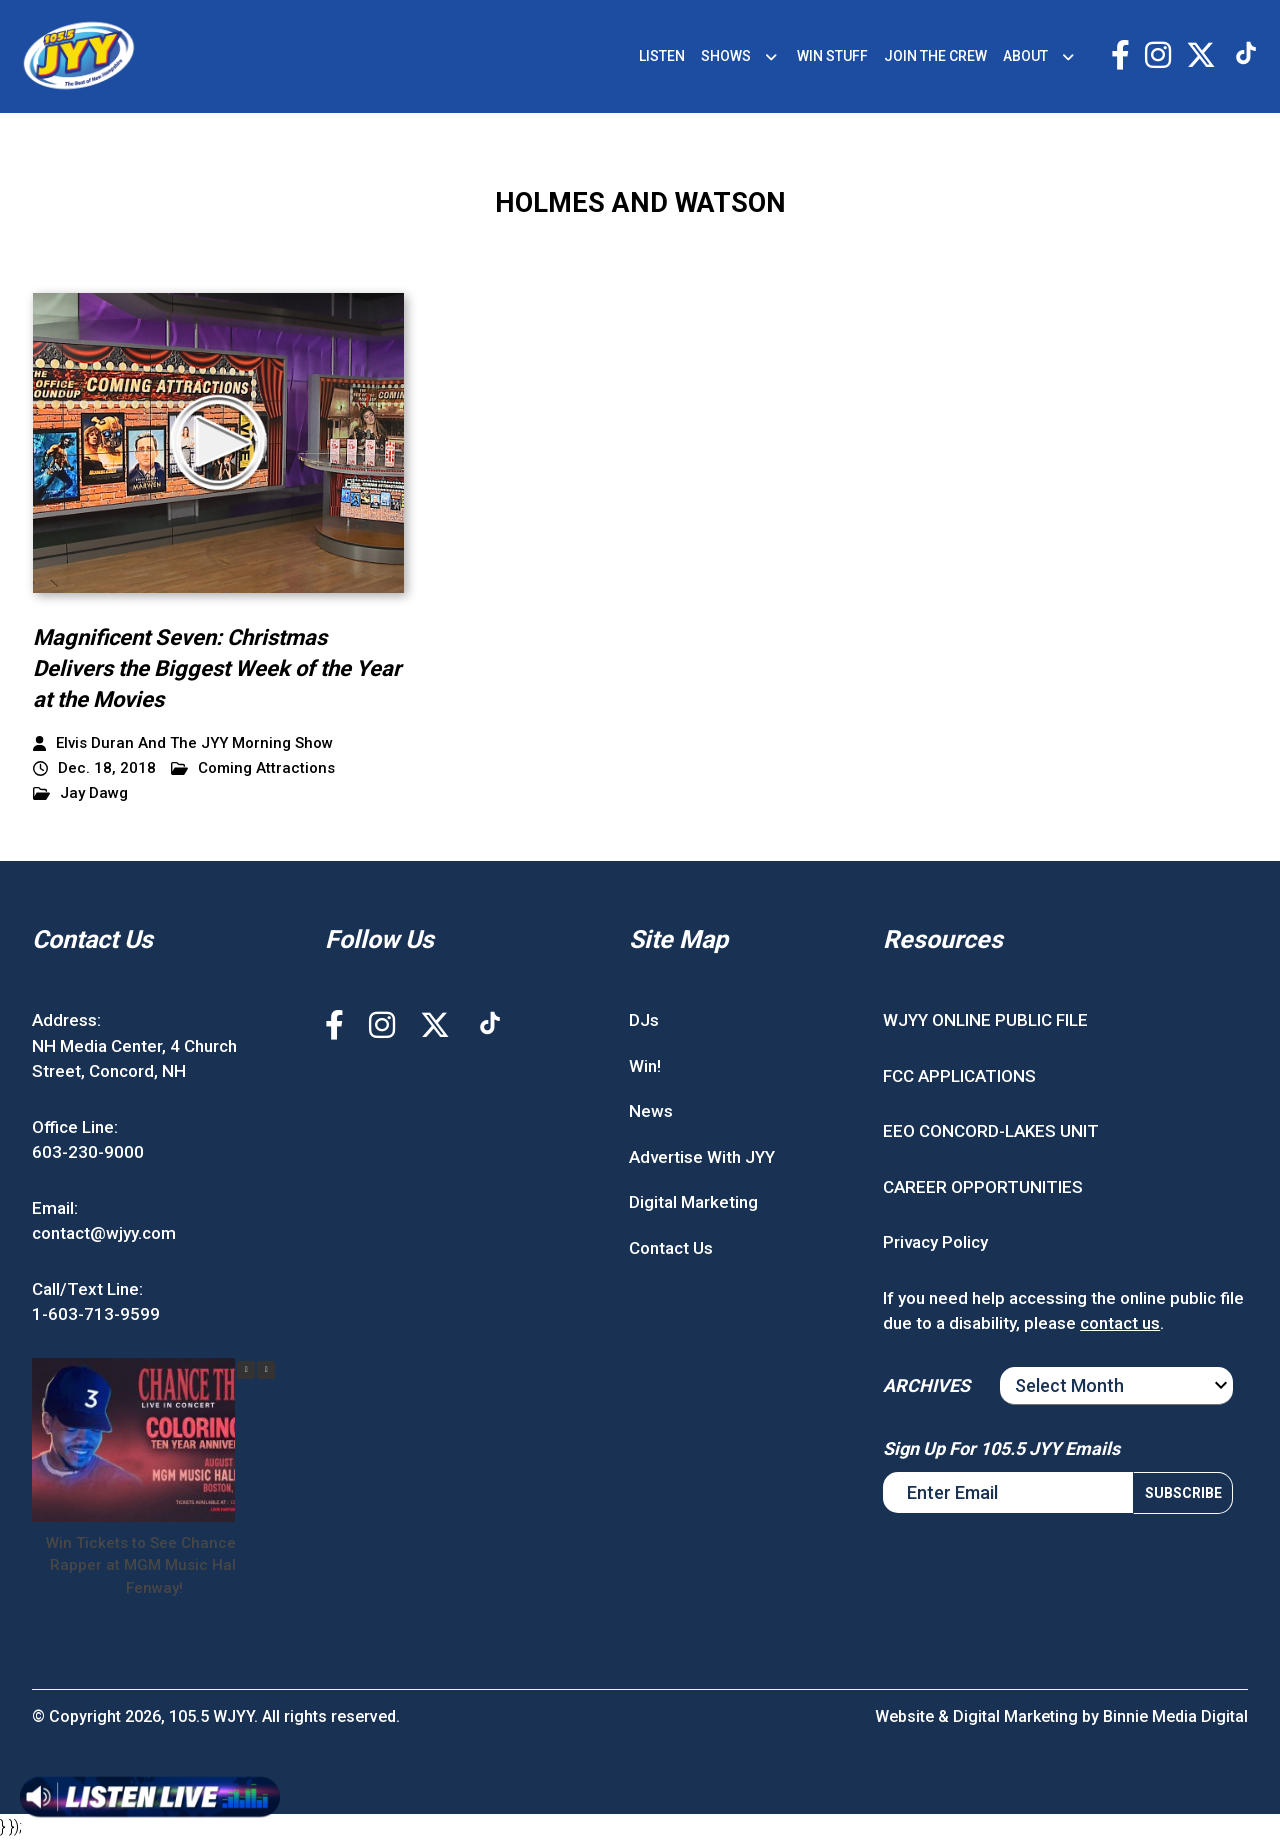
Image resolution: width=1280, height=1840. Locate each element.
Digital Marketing (693, 1202)
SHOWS (726, 56)
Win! (645, 1066)
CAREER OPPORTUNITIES (983, 1187)
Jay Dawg (80, 793)
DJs (644, 1020)
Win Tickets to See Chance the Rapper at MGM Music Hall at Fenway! (154, 1565)
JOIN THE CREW (935, 56)
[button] (266, 1370)
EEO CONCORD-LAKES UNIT (991, 1131)
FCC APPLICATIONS (959, 1076)
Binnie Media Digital (1175, 1716)
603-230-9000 (88, 1152)
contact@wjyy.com (104, 1233)
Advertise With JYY (702, 1157)
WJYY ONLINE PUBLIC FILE (985, 1020)
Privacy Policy (935, 1242)
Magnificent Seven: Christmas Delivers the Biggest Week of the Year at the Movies (217, 668)
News (651, 1111)
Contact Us (671, 1248)
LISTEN (662, 56)
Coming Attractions (253, 768)
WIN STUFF (832, 56)
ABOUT (1025, 56)
